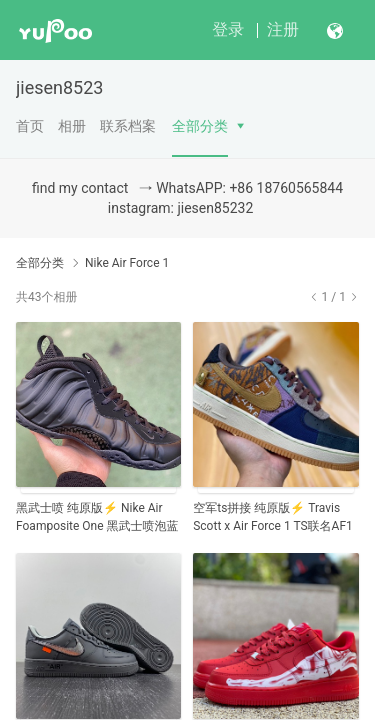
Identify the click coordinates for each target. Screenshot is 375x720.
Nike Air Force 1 (127, 263)
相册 (72, 126)
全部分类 (200, 126)
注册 (283, 29)
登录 (228, 29)
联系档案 (128, 126)
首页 (30, 126)
